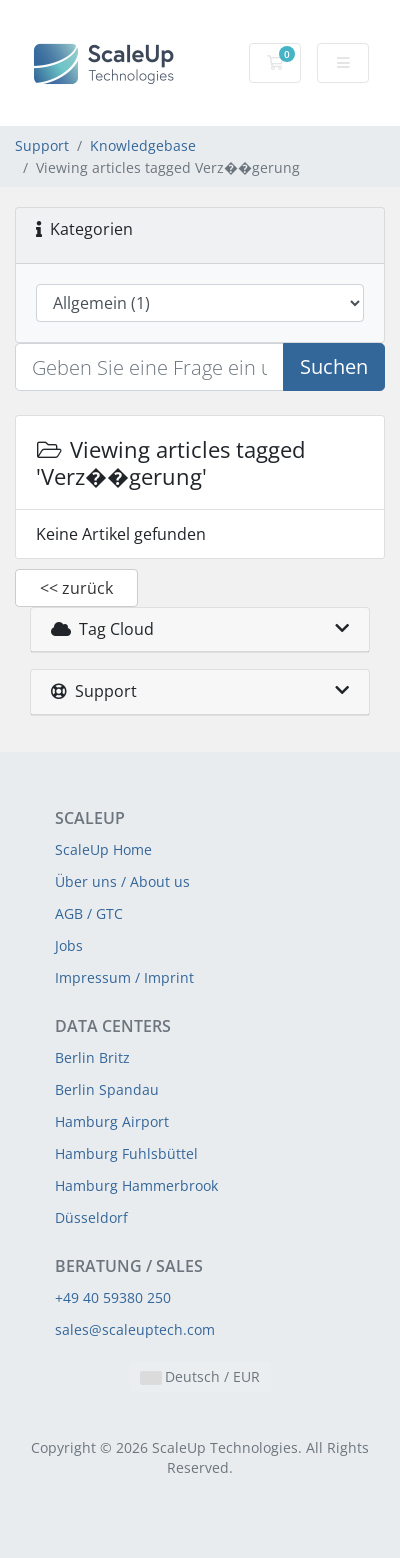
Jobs (69, 945)
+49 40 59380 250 (113, 1297)
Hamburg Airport (112, 1121)
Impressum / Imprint (124, 977)
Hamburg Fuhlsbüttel (126, 1153)
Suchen (334, 366)
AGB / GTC (89, 913)
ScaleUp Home (103, 849)
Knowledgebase (143, 145)
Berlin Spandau (107, 1089)
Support (42, 145)
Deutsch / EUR (200, 1376)
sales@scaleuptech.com (135, 1329)
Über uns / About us (122, 881)
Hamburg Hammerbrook (136, 1185)
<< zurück (76, 588)
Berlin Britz (92, 1057)
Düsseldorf (91, 1217)
